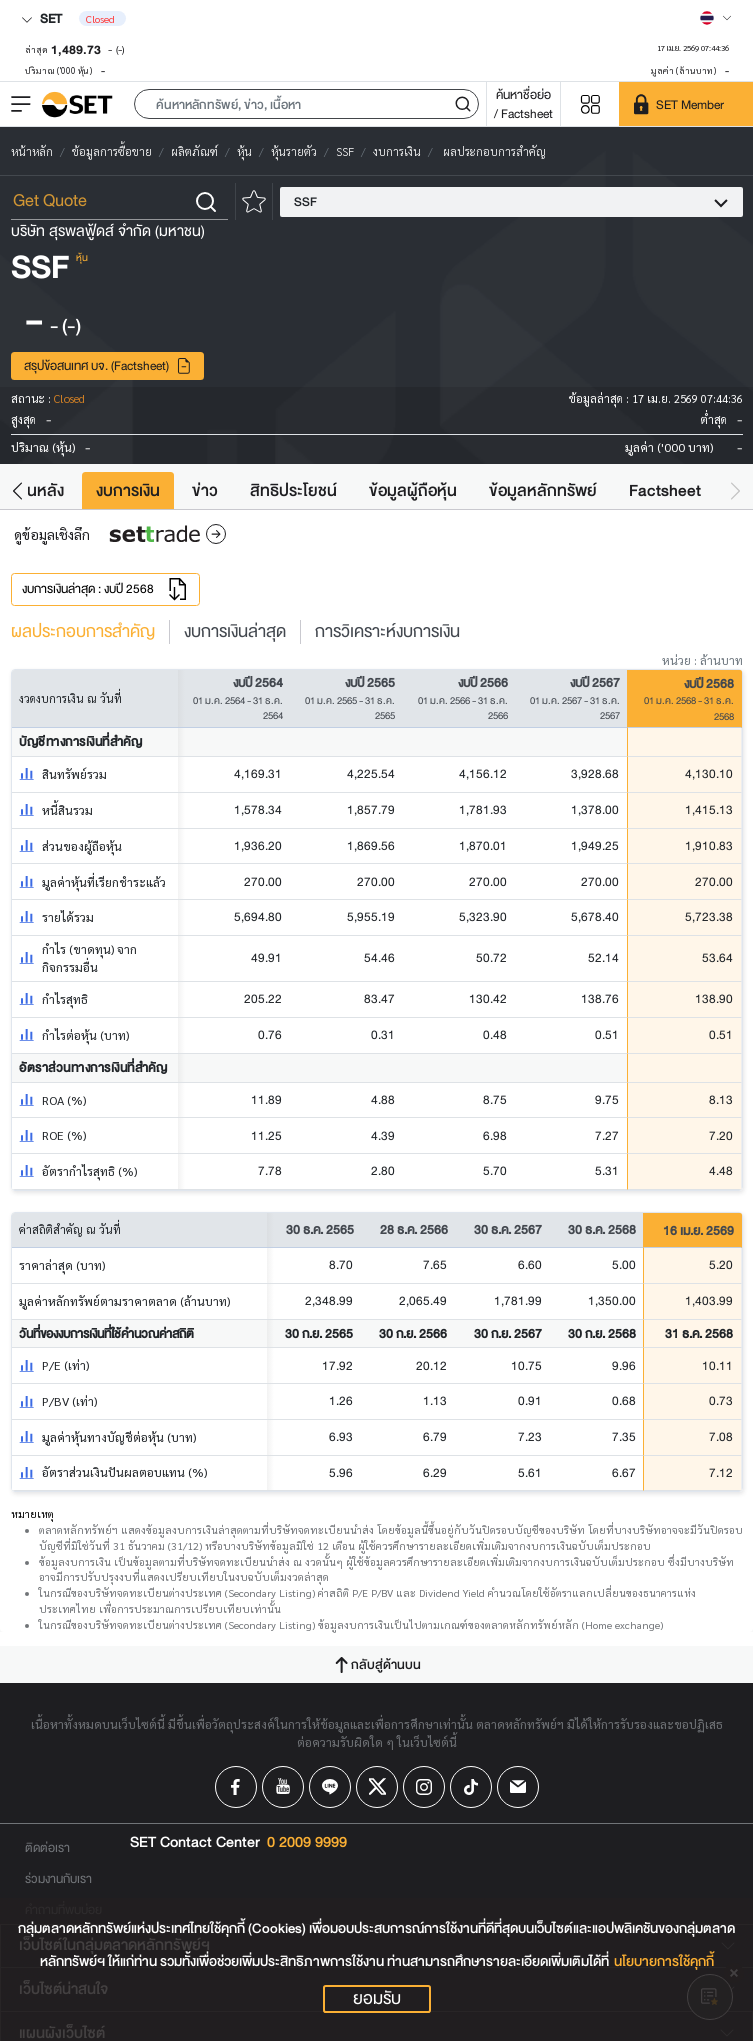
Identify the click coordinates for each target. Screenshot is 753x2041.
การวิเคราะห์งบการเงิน (387, 632)
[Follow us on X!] (377, 1787)
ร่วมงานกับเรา (58, 1878)
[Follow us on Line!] (330, 1787)
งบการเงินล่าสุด (235, 632)
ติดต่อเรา (47, 1847)
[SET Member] (686, 104)
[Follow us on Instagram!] (424, 1787)
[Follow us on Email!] (518, 1787)
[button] (306, 104)
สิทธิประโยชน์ (293, 490)
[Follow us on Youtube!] (283, 1787)
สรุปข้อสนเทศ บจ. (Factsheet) (108, 365)
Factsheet (665, 490)
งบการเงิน (128, 490)
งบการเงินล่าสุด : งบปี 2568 (105, 589)
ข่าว (205, 490)
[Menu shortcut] (590, 104)
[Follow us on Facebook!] (236, 1787)
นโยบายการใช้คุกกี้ (664, 1961)
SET (41, 18)
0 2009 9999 (307, 1843)
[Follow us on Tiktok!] (471, 1787)
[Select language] (716, 18)
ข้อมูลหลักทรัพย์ (543, 490)
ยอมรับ (377, 1999)
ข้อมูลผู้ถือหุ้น (413, 490)
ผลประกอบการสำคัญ (83, 632)
